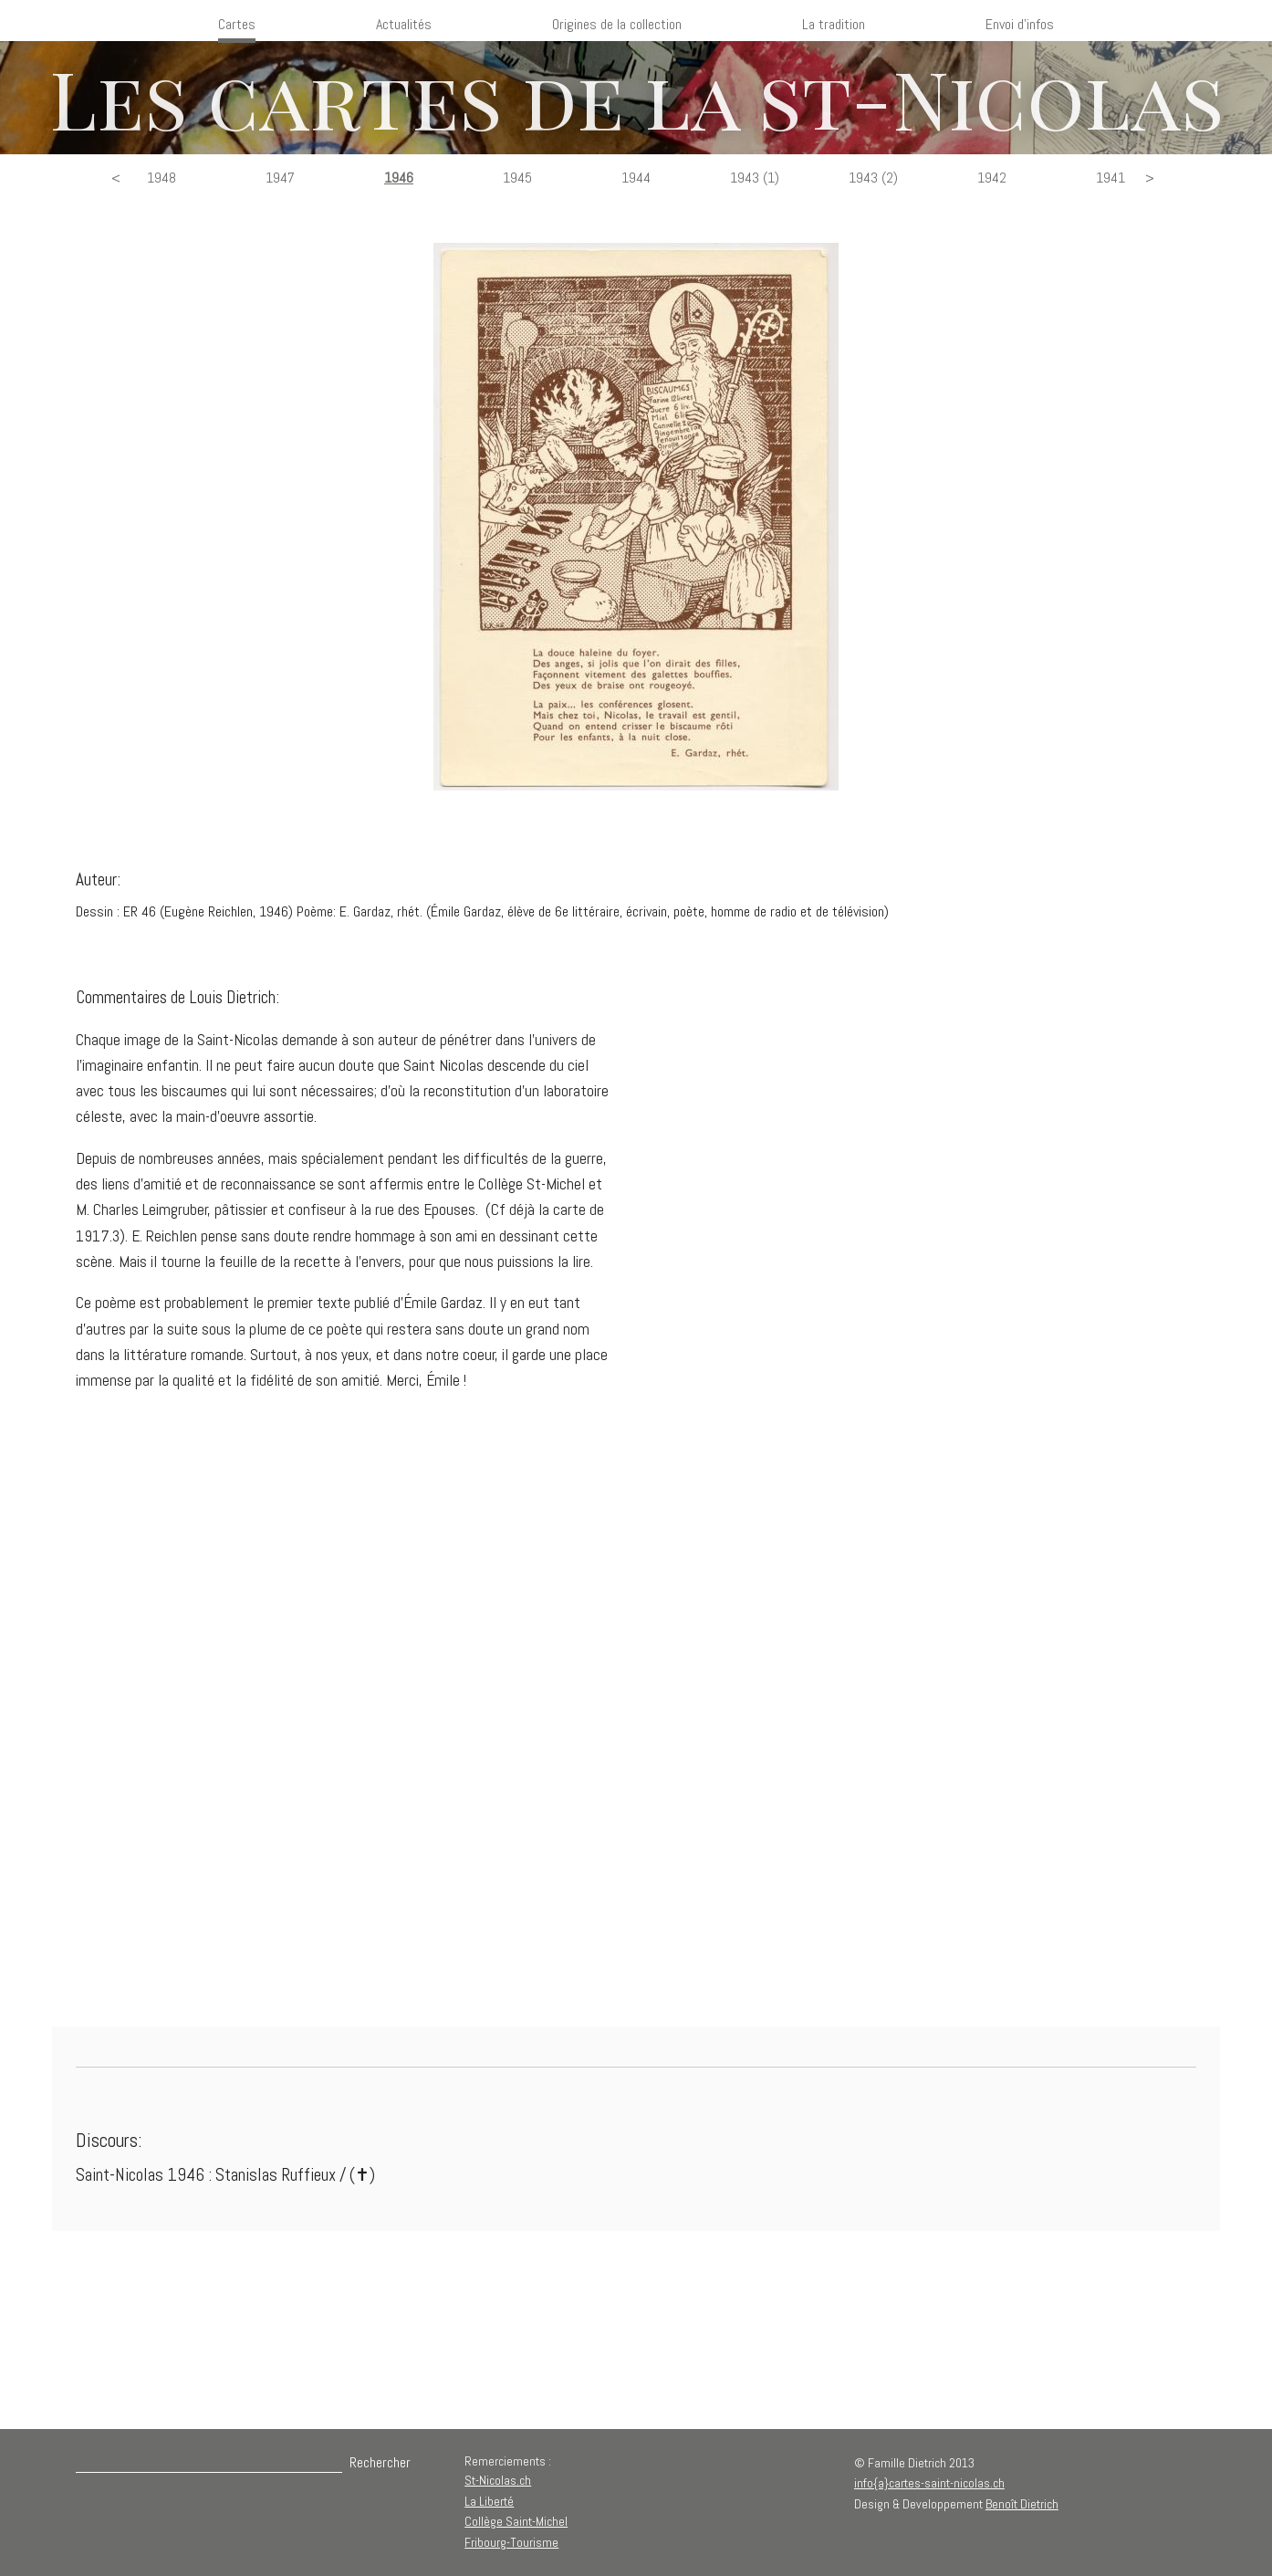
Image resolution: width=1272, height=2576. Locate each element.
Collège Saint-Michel (516, 2521)
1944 (636, 177)
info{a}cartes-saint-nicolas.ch (929, 2483)
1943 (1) (754, 177)
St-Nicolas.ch (497, 2480)
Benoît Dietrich (1021, 2504)
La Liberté (489, 2501)
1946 (398, 177)
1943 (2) (873, 177)
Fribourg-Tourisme (511, 2542)
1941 (1110, 177)
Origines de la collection (617, 24)
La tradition (833, 24)
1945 (517, 177)
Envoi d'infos (1019, 24)
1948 (161, 177)
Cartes (236, 24)
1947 (280, 177)
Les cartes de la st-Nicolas (636, 97)
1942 (991, 177)
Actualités (404, 24)
